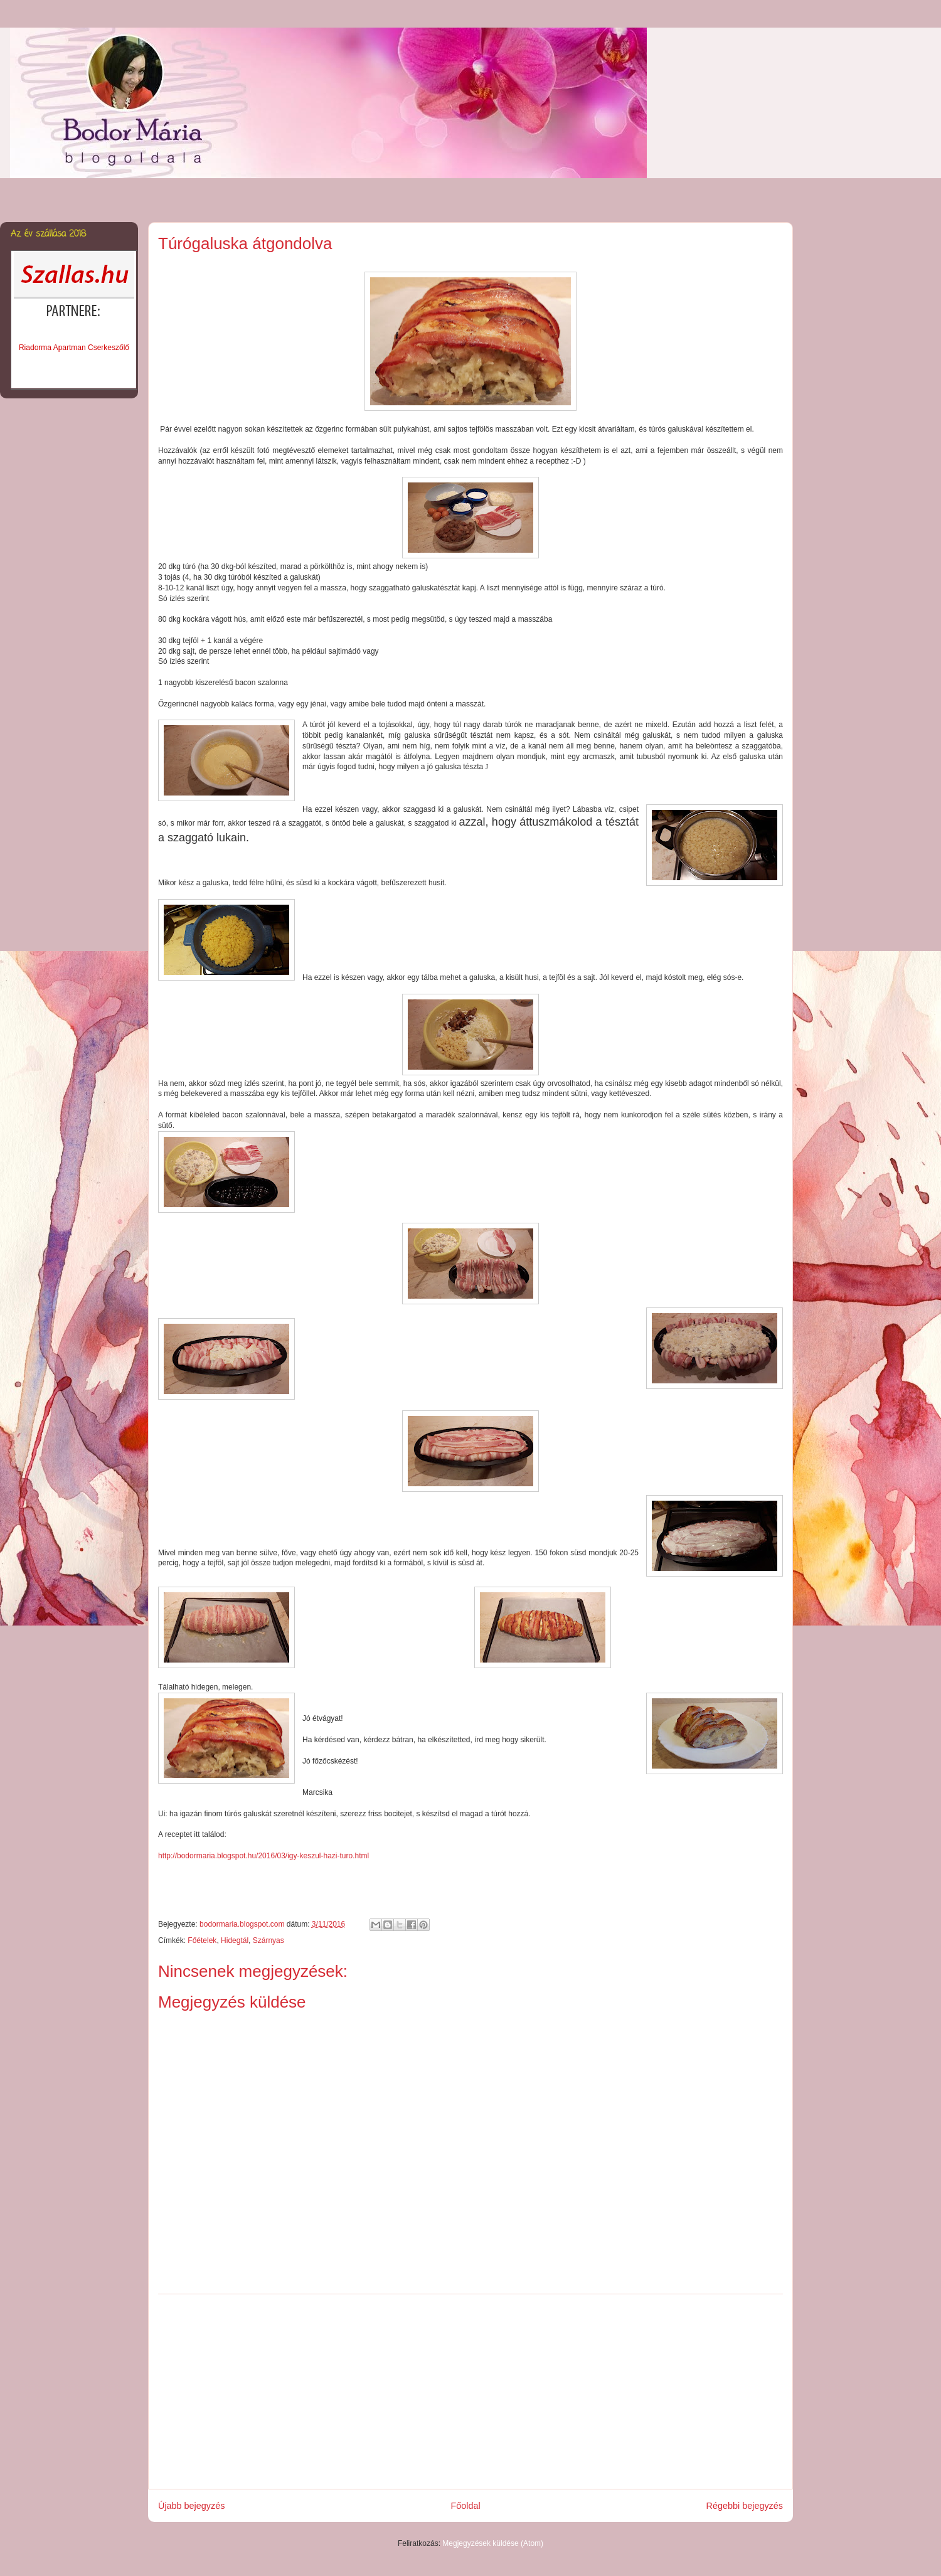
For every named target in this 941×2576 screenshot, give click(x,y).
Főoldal (465, 2506)
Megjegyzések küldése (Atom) (492, 2543)
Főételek (202, 1940)
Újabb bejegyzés (191, 2506)
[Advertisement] (470, 2391)
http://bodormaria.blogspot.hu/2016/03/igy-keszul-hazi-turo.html (263, 1855)
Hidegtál (234, 1940)
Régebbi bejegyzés (744, 2506)
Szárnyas (268, 1940)
